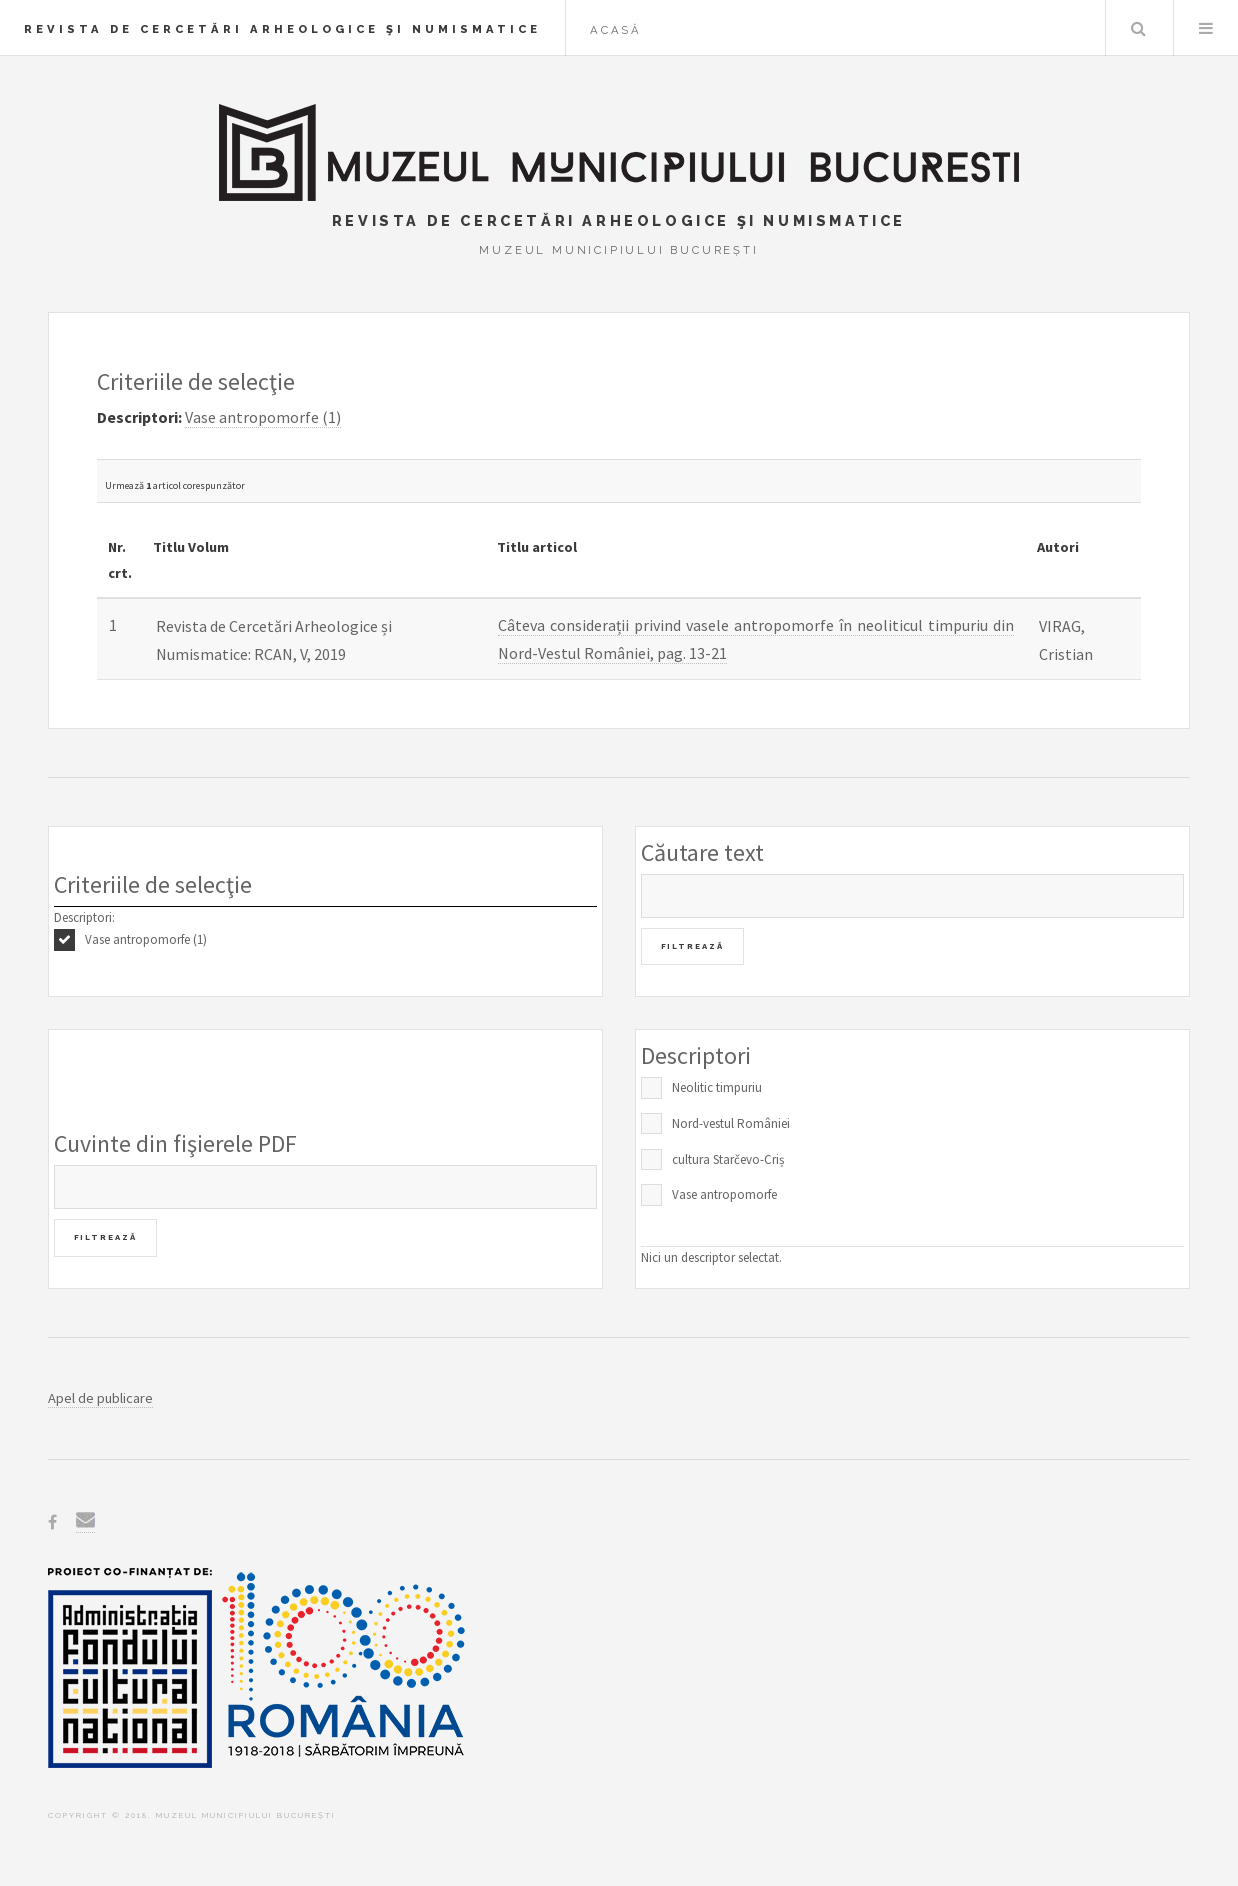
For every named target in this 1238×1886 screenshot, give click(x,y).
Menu (1206, 28)
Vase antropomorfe (724, 1194)
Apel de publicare (100, 1398)
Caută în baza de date (1138, 28)
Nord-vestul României (731, 1123)
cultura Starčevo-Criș (728, 1159)
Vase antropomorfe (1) (146, 939)
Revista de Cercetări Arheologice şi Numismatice (282, 29)
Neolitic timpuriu (717, 1087)
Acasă (616, 30)
